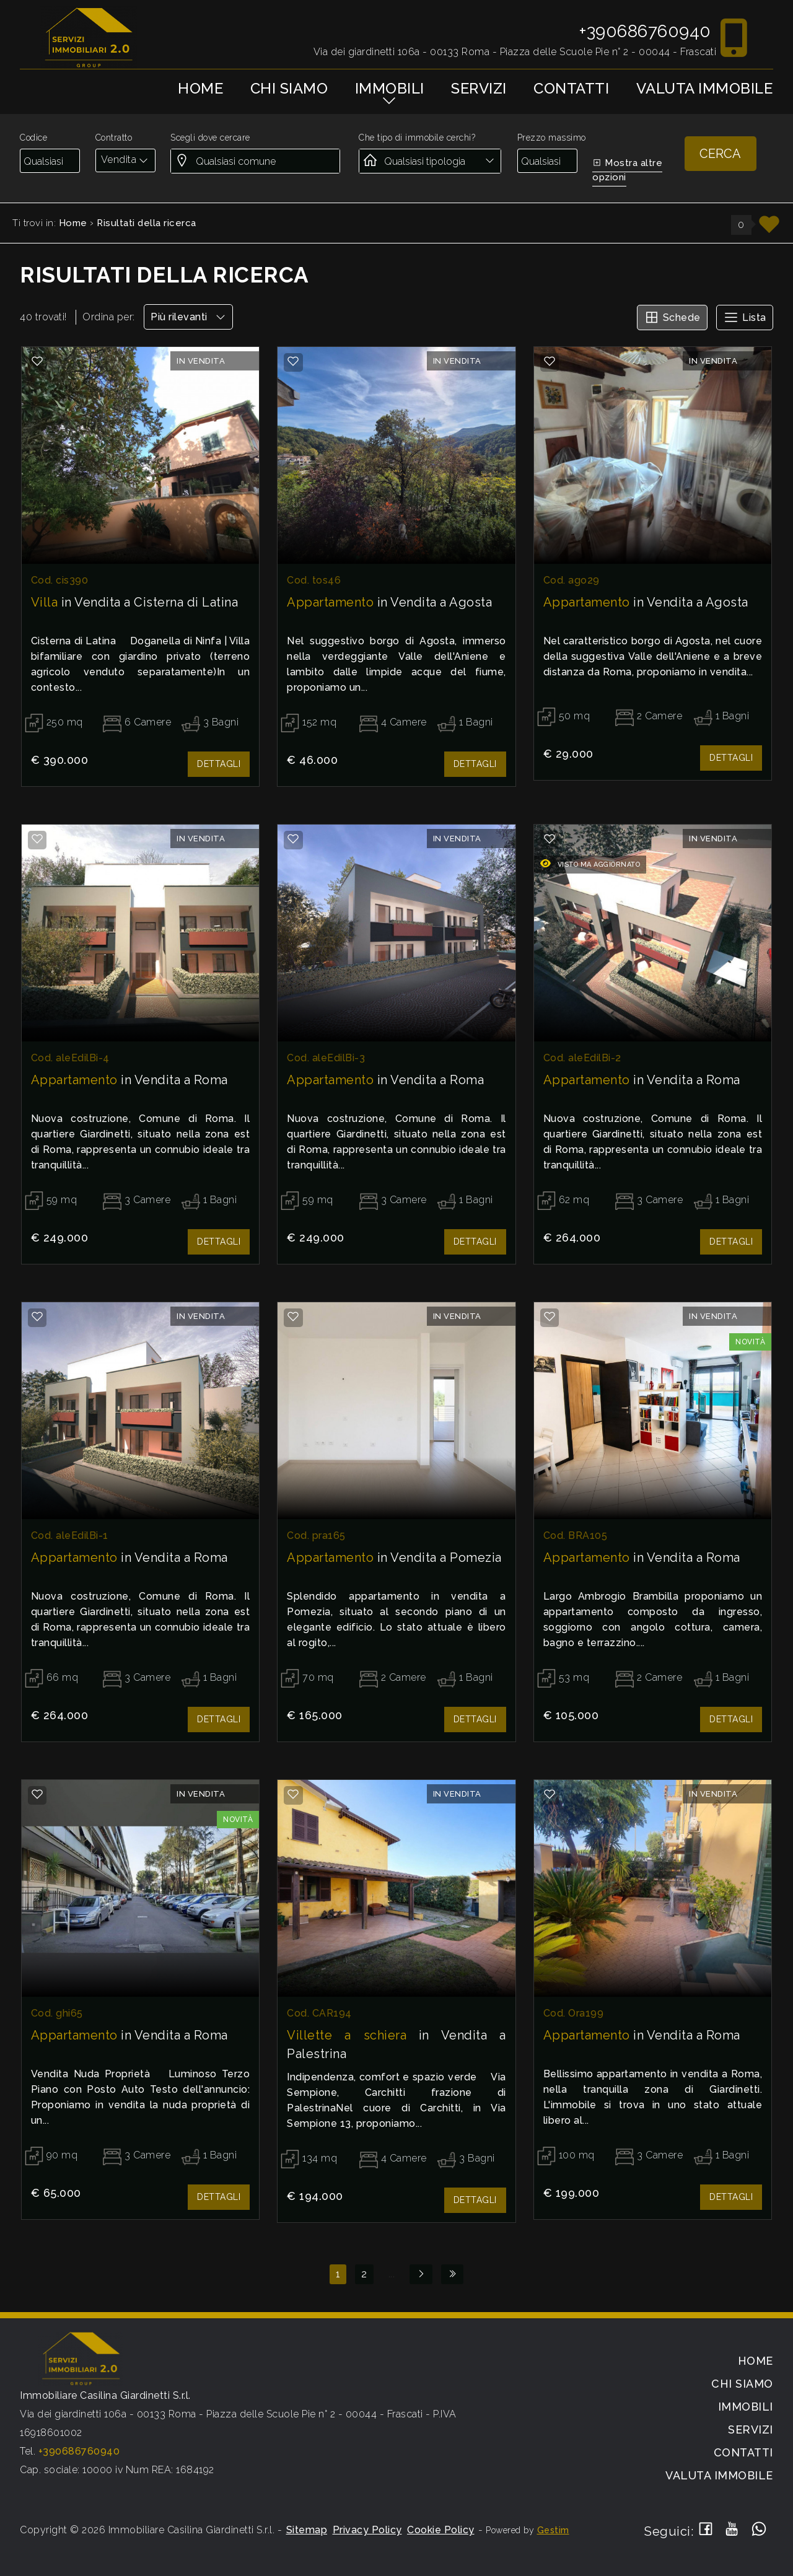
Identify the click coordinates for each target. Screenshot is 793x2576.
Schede (672, 317)
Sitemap (307, 2530)
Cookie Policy (441, 2530)
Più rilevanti (188, 317)
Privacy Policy (367, 2530)
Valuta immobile (704, 88)
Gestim (553, 2530)
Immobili (389, 88)
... (391, 2274)
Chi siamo (289, 88)
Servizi (479, 88)
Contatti (571, 88)
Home (200, 88)
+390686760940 (645, 31)
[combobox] (125, 160)
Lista (744, 317)
